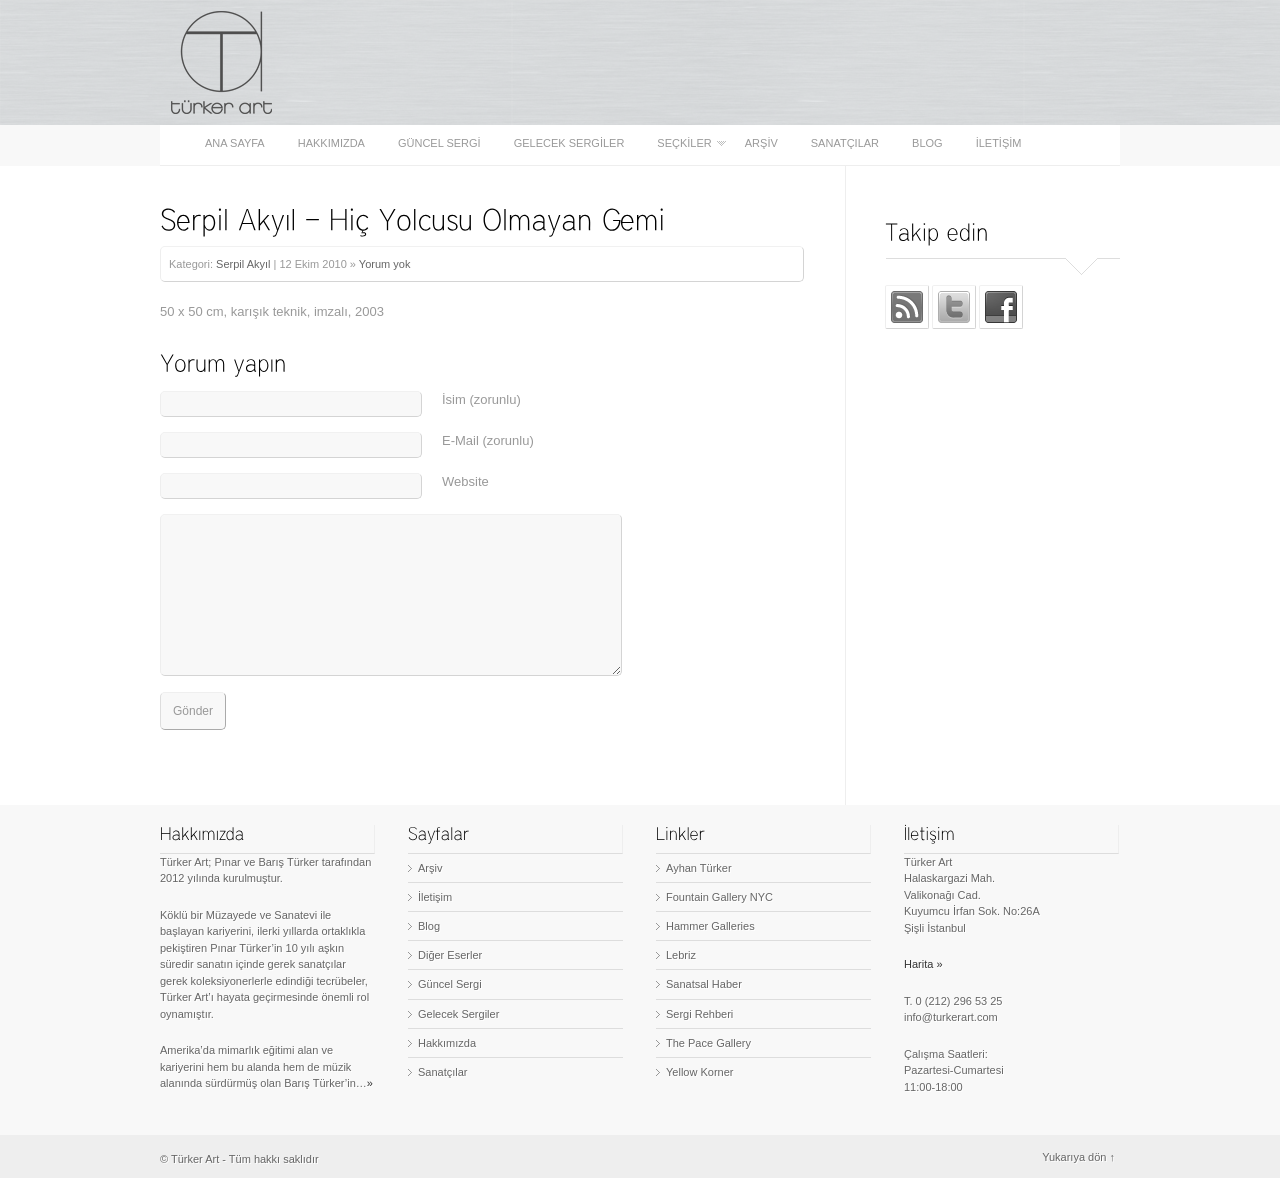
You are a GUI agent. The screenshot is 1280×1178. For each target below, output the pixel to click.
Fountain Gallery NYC (719, 897)
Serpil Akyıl (243, 264)
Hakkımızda (331, 143)
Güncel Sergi (439, 143)
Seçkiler (685, 143)
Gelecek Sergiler (569, 143)
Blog (927, 143)
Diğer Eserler (450, 955)
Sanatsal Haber (704, 984)
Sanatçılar (845, 143)
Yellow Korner (699, 1072)
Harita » (923, 964)
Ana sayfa (235, 143)
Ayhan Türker (699, 868)
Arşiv (761, 143)
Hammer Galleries (710, 926)
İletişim (999, 143)
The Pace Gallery (708, 1043)
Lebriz (681, 955)
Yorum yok (385, 264)
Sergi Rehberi (699, 1014)
